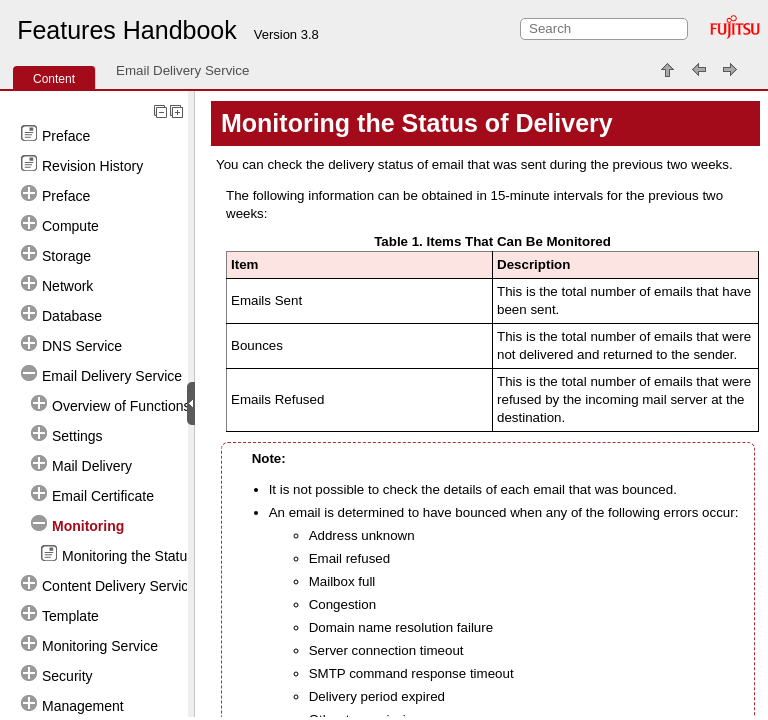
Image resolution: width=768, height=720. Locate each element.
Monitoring (88, 526)
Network (67, 286)
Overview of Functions (121, 406)
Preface (66, 136)
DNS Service (82, 346)
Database (72, 316)
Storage (66, 256)
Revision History (92, 166)
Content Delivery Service (119, 586)
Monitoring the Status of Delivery (163, 556)
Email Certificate (103, 496)
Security (67, 676)
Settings (77, 436)
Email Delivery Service (182, 70)
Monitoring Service (100, 646)
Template (70, 616)
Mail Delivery (92, 466)
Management (83, 706)
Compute (70, 226)
